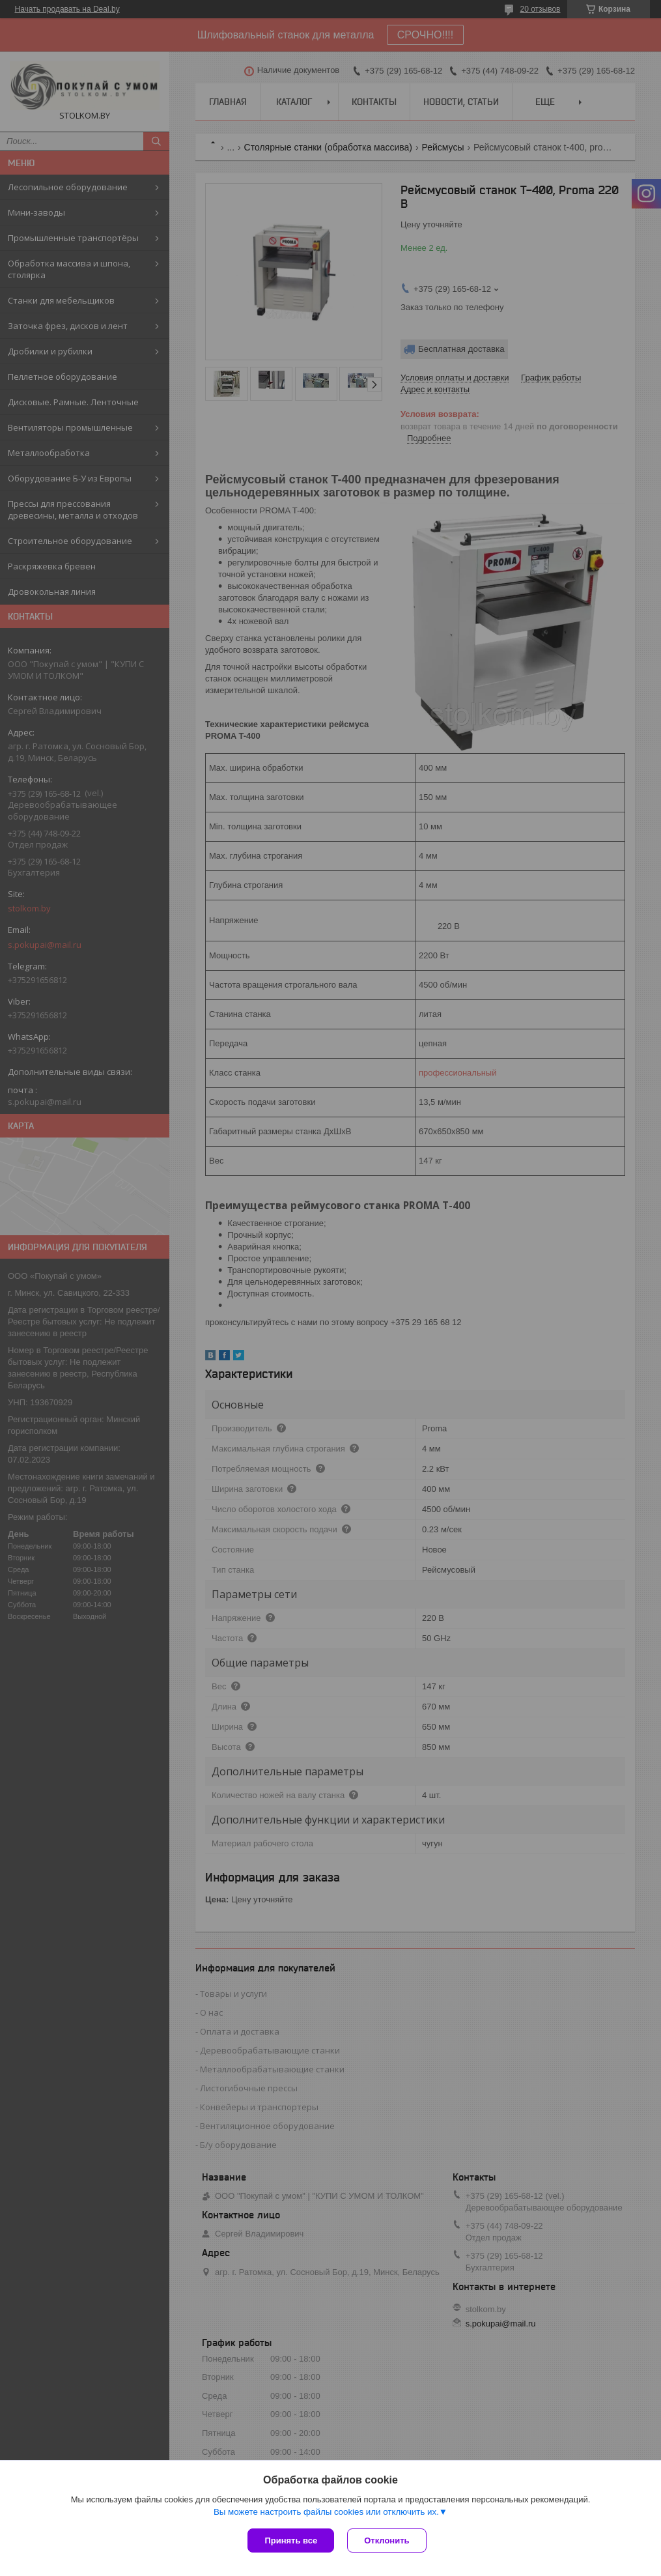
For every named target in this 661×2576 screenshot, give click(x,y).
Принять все (290, 2540)
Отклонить (386, 2540)
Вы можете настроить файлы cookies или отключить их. (326, 2512)
